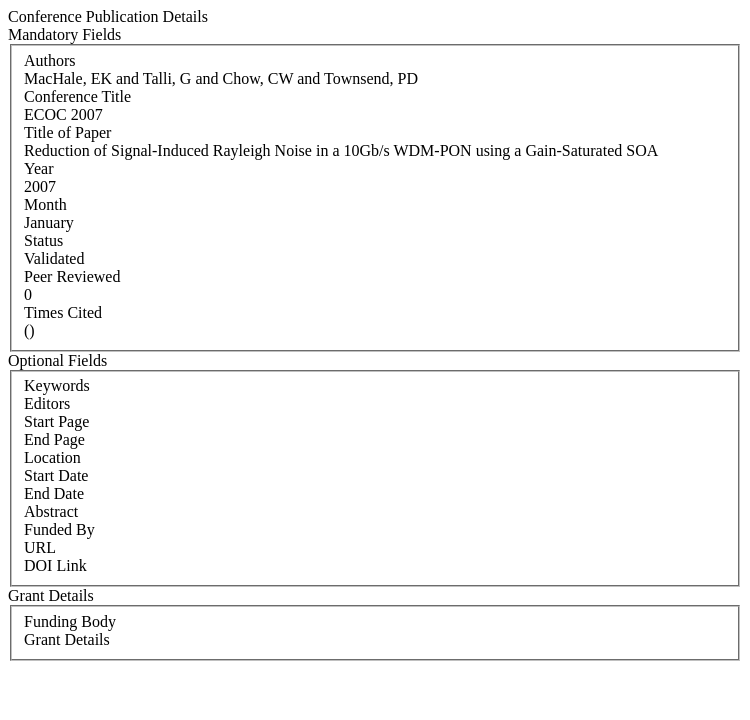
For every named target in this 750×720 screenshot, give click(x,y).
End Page (54, 439)
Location (52, 457)
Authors (50, 60)
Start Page (56, 421)
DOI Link (55, 565)
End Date (54, 493)
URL (40, 547)
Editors (47, 403)
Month (45, 204)
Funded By (59, 529)
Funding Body (70, 621)
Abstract (51, 511)
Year (38, 168)
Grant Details (67, 639)
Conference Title (77, 96)
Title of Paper (67, 132)
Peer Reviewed (72, 276)
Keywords (57, 385)
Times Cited (63, 312)
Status (43, 240)
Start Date (56, 475)
